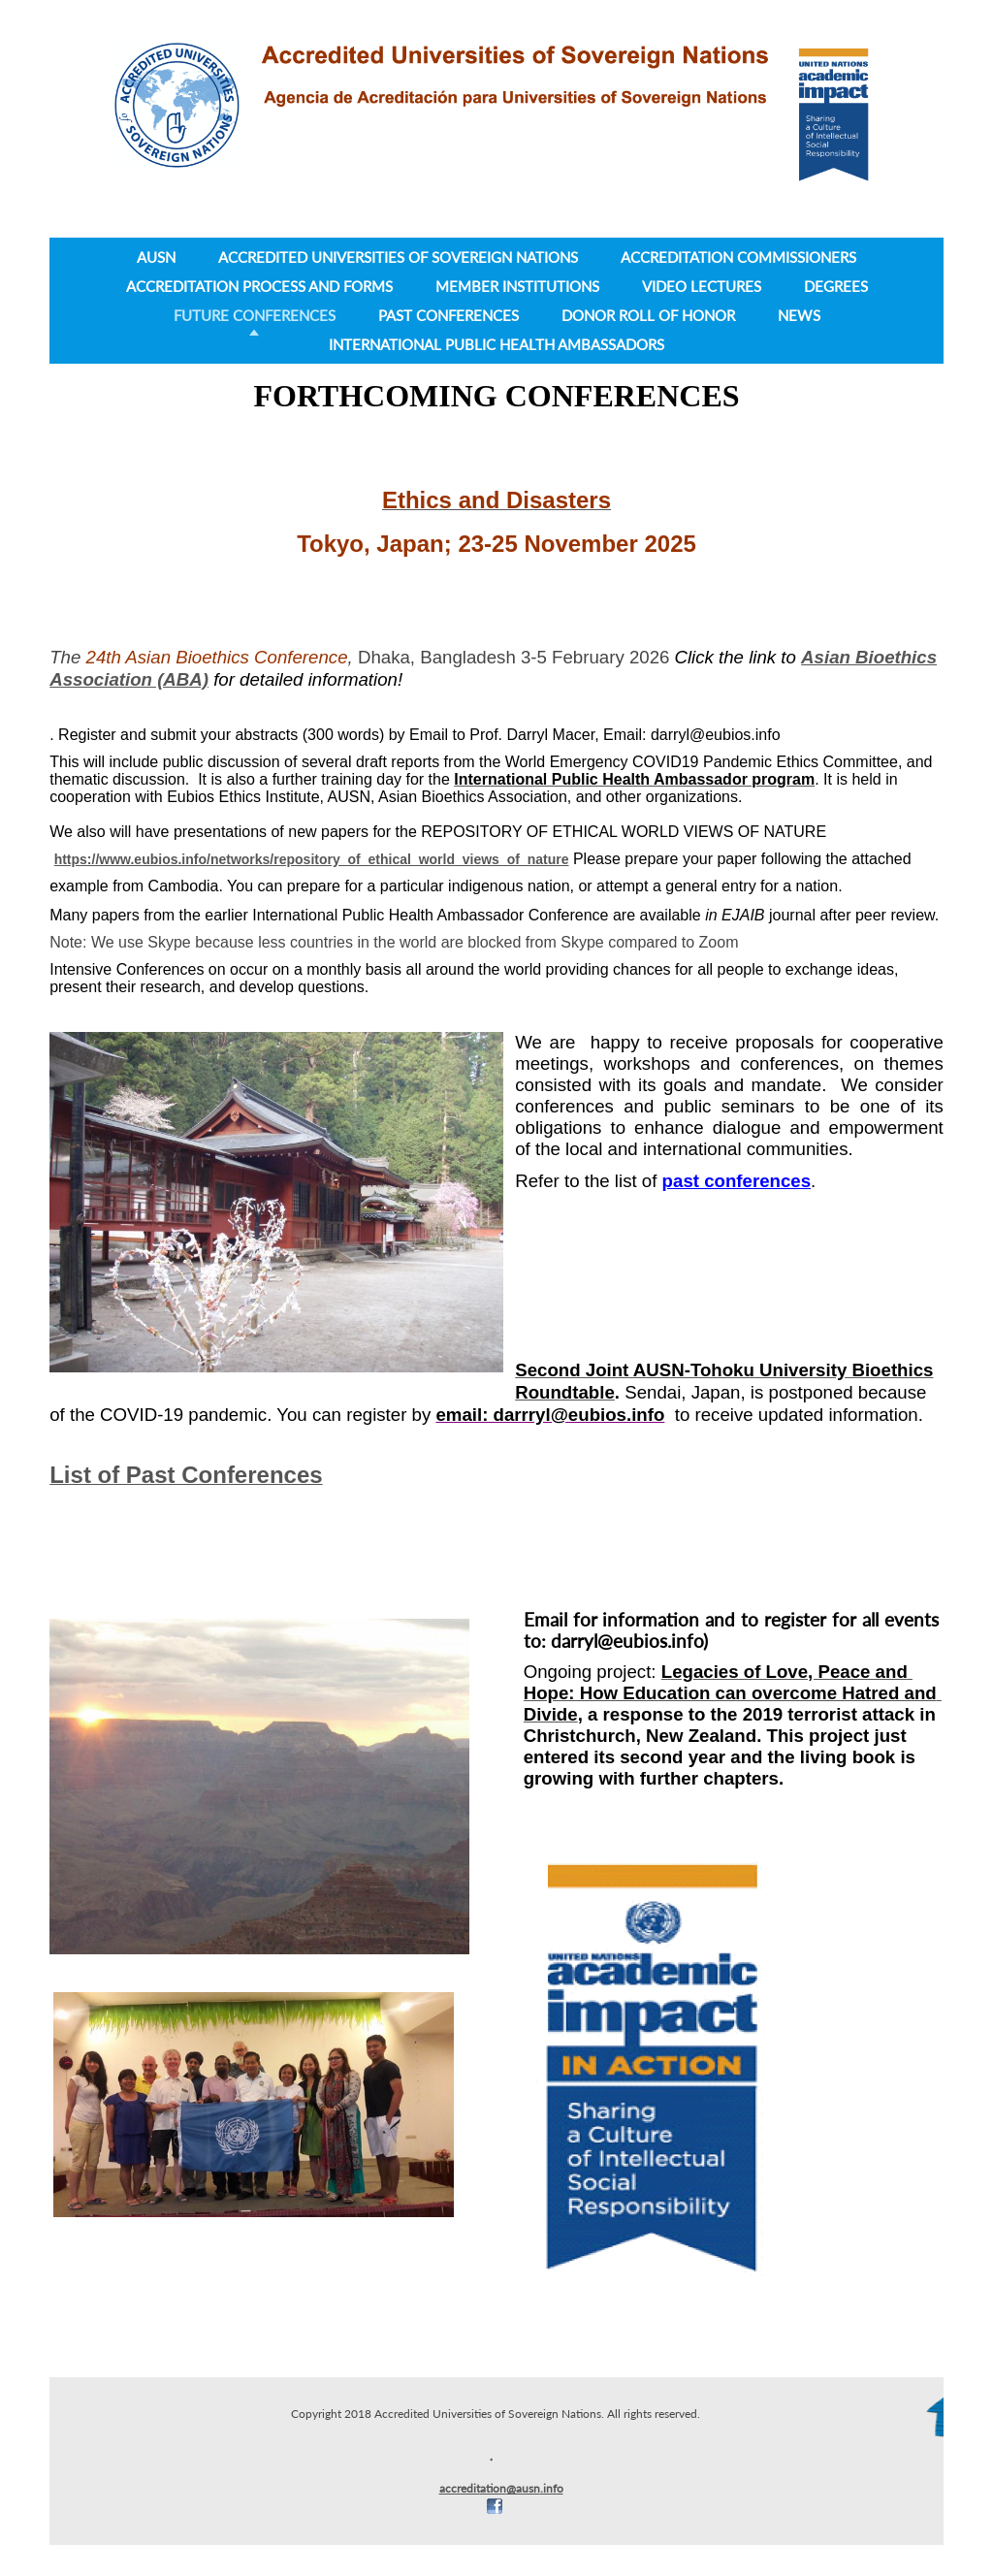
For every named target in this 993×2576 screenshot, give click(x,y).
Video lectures (701, 286)
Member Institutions (517, 286)
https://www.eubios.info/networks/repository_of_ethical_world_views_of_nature (311, 859)
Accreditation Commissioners (738, 257)
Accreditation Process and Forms (259, 286)
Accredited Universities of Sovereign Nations (398, 257)
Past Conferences (448, 315)
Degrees (836, 286)
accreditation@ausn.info (501, 2488)
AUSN (156, 257)
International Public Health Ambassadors (496, 344)
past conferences (736, 1181)
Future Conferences (255, 315)
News (799, 315)
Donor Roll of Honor (648, 315)
